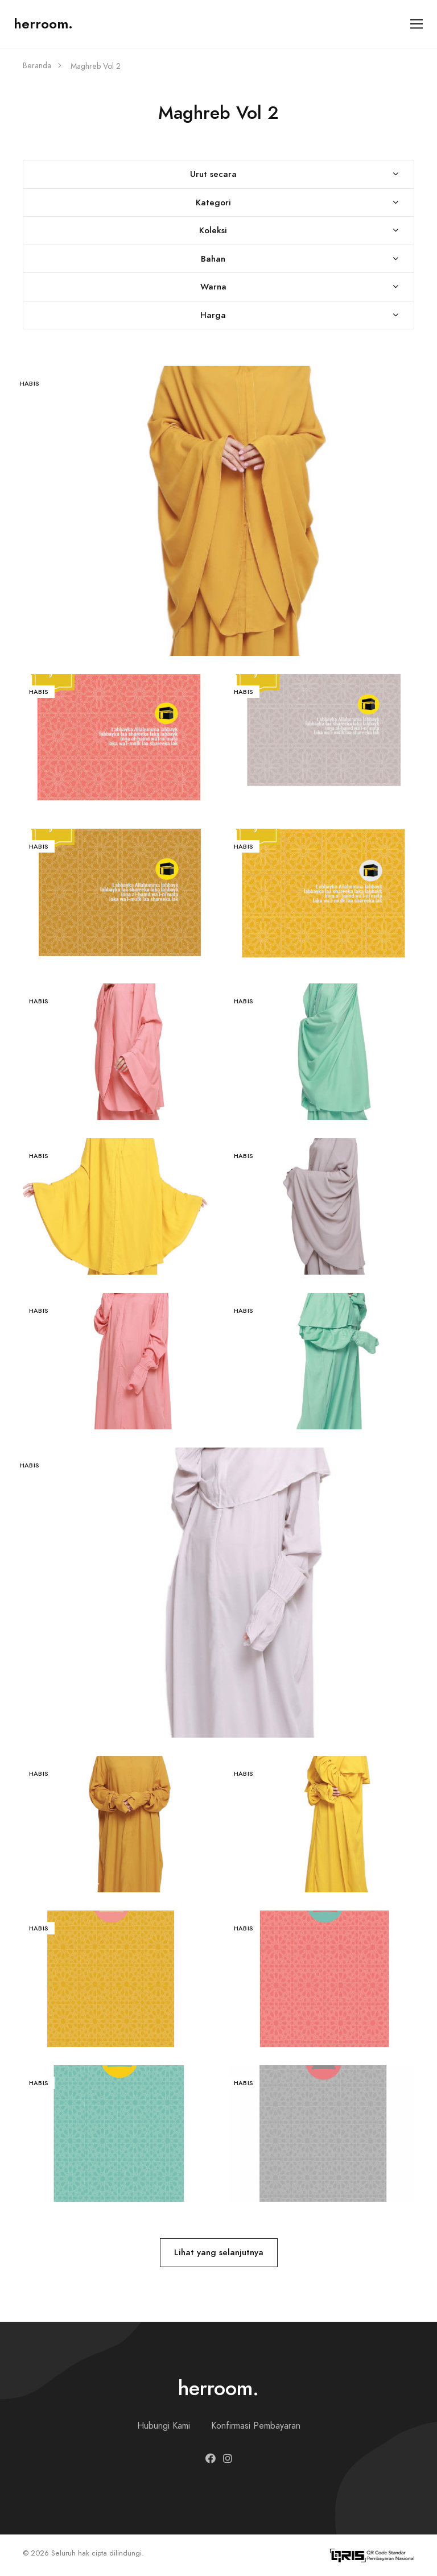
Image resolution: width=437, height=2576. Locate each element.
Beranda (37, 65)
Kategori (213, 202)
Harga (213, 315)
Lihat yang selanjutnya (218, 2252)
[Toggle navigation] (417, 24)
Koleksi (213, 230)
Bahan (213, 258)
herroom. (43, 24)
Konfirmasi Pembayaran (255, 2426)
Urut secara (213, 174)
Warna (213, 286)
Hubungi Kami (163, 2426)
